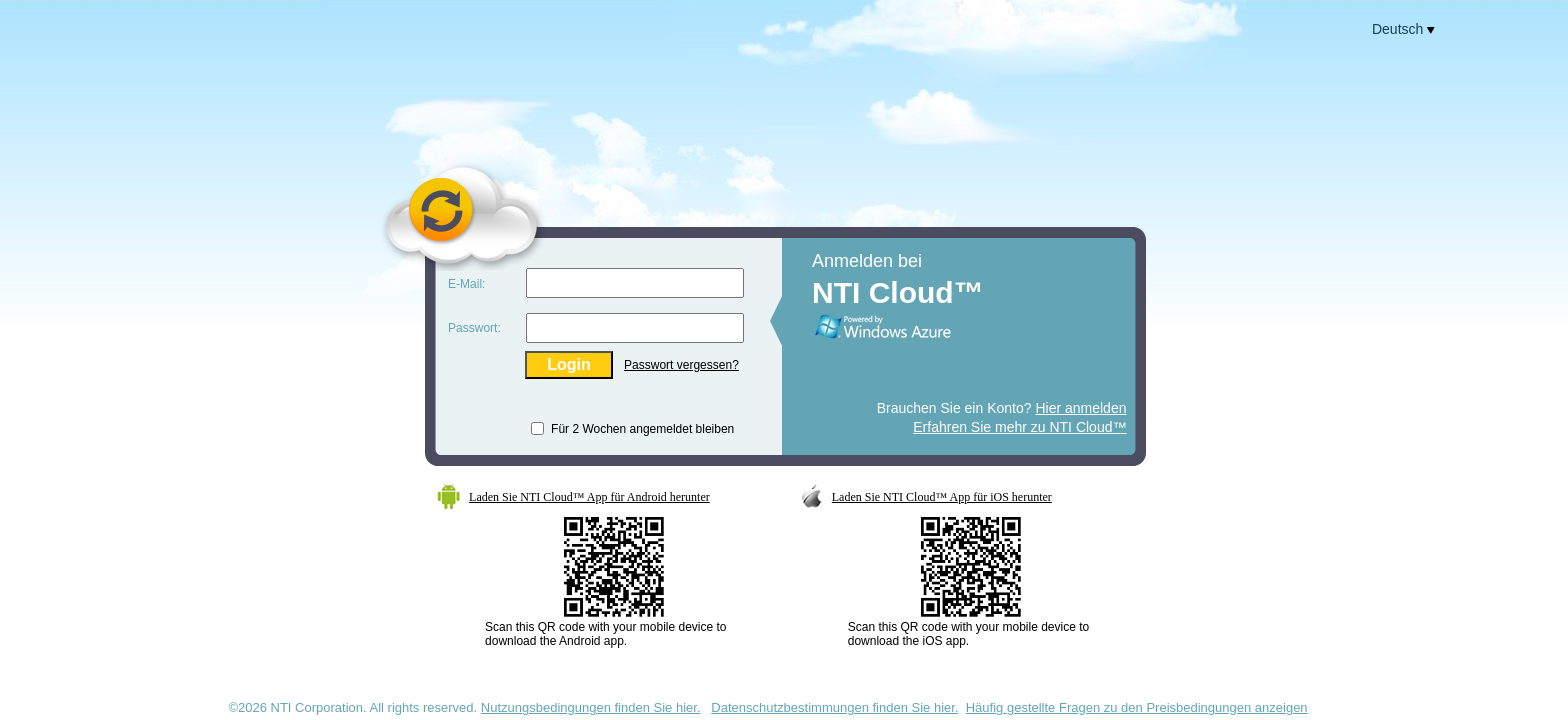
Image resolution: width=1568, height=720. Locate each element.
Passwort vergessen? (681, 365)
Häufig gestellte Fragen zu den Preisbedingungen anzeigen (1137, 707)
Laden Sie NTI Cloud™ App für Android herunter (589, 497)
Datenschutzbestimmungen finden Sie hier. (834, 707)
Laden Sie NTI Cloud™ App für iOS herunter (942, 497)
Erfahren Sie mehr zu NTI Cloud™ (1019, 427)
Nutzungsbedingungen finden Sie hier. (591, 707)
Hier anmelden (1080, 408)
